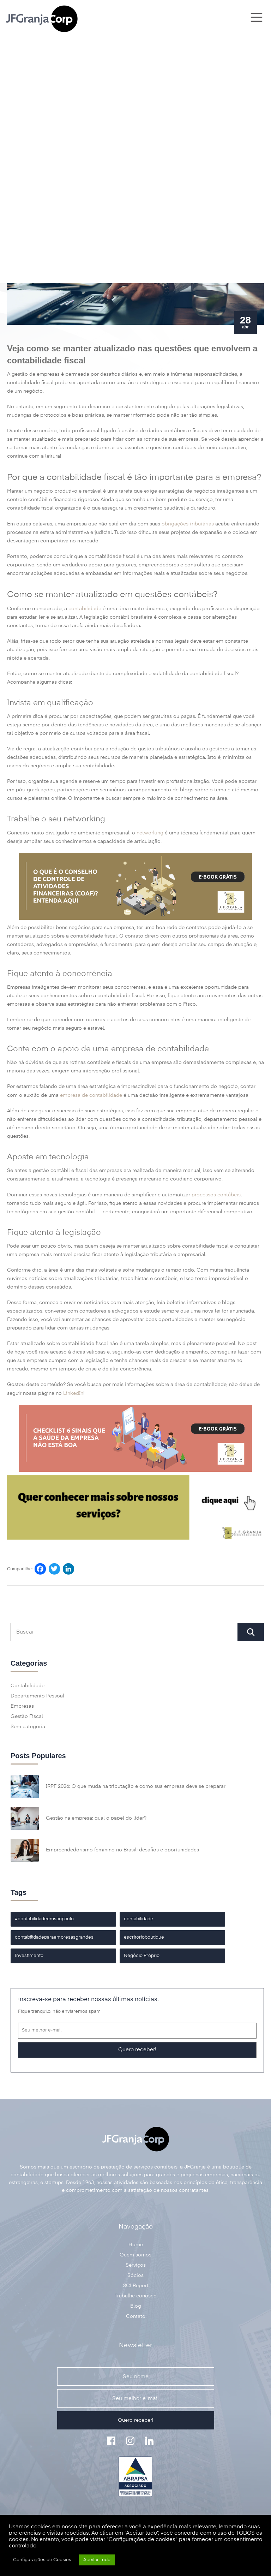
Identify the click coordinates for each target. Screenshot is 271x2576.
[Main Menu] (256, 18)
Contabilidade (27, 1685)
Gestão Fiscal (27, 1716)
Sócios (135, 2275)
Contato (135, 2316)
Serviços (136, 2265)
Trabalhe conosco (136, 2296)
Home (135, 2244)
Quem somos (135, 2255)
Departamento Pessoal (37, 1696)
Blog (135, 2306)
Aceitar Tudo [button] (96, 2560)
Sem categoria (28, 1726)
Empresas (22, 1706)
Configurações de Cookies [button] (42, 2560)
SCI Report (136, 2285)
